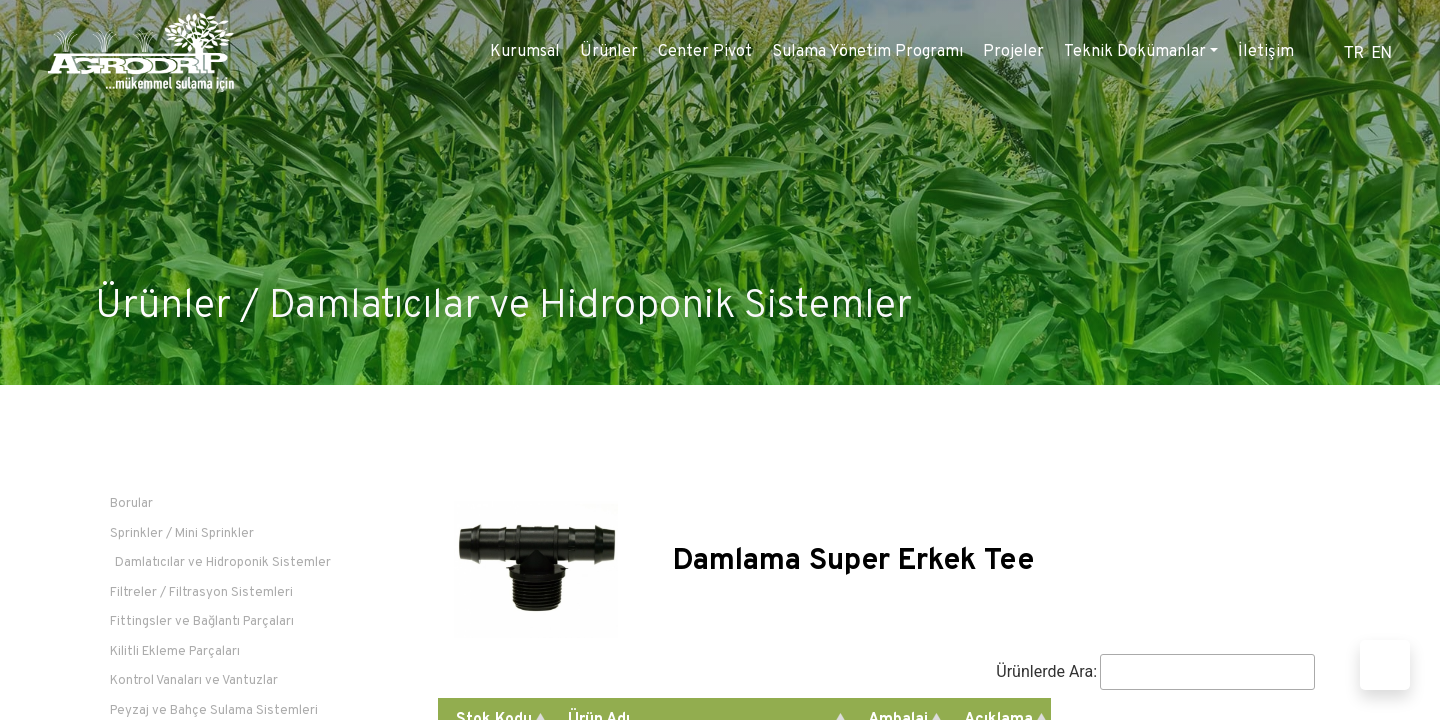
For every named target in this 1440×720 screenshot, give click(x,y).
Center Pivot (705, 52)
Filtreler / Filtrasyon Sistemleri (201, 593)
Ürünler (609, 52)
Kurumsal (525, 52)
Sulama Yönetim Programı (867, 52)
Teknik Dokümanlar (1135, 52)
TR (1353, 52)
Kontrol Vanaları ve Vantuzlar (194, 681)
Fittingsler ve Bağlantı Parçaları (202, 622)
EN (1381, 52)
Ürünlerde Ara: (1155, 672)
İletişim (1266, 52)
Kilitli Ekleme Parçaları (175, 652)
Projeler (1013, 52)
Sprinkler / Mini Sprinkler (182, 534)
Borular (131, 504)
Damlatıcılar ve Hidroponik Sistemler (590, 307)
